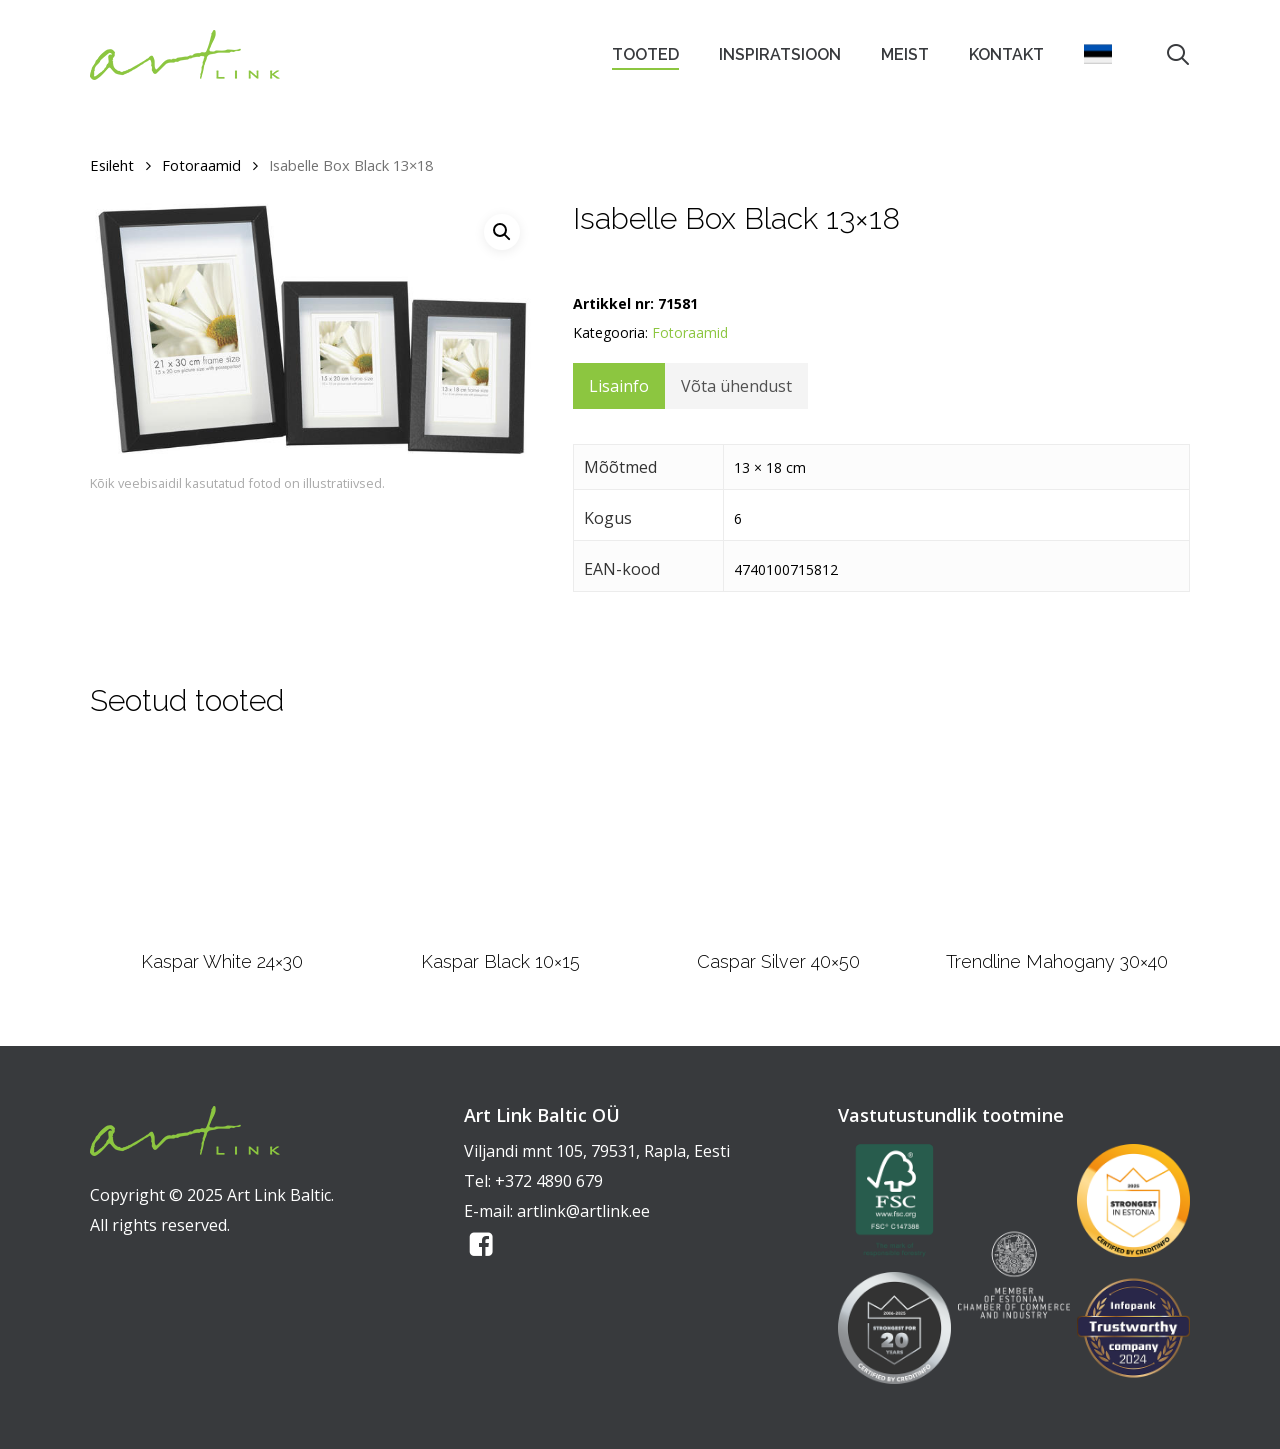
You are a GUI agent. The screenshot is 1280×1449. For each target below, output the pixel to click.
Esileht (112, 165)
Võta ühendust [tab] (736, 386)
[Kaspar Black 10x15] (500, 841)
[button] (502, 232)
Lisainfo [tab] (619, 386)
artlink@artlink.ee (583, 1211)
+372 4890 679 (549, 1181)
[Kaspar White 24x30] (222, 840)
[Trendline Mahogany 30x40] (1057, 841)
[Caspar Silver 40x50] (778, 841)
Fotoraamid (201, 165)
